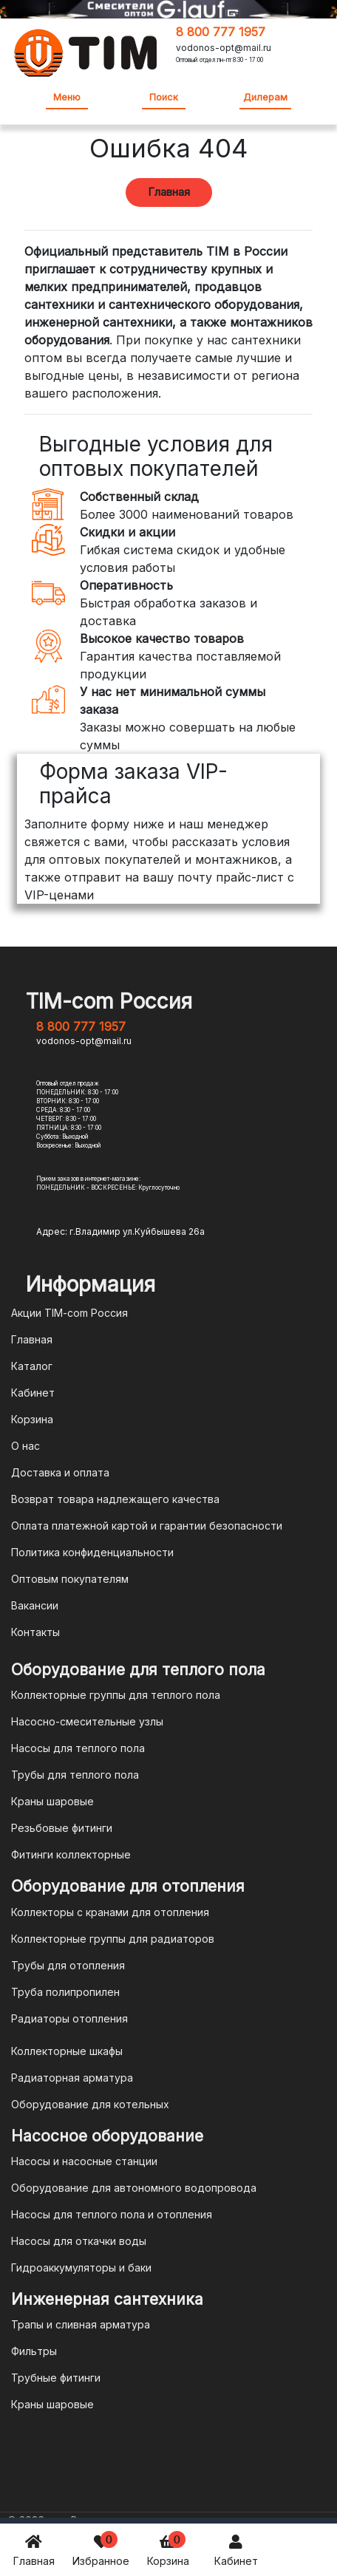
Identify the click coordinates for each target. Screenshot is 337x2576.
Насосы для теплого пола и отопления (111, 2214)
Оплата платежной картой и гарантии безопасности (146, 1525)
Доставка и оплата (60, 1472)
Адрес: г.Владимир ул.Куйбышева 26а (120, 1231)
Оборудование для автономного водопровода (133, 2187)
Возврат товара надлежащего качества (115, 1499)
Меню (67, 97)
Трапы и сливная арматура (80, 2324)
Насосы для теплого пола (78, 1748)
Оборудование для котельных (90, 2104)
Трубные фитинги (56, 2377)
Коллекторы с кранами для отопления (110, 1912)
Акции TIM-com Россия (69, 1312)
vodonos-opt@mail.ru (223, 47)
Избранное (100, 2549)
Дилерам (265, 97)
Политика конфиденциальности (92, 1552)
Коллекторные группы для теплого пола (115, 1695)
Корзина (168, 2549)
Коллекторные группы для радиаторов (112, 1938)
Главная (34, 2549)
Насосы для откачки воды (78, 2241)
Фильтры (34, 2351)
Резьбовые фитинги (61, 1828)
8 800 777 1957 (220, 31)
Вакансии (34, 1605)
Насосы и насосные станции (84, 2161)
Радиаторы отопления (69, 2018)
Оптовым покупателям (70, 1578)
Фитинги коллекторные (71, 1854)
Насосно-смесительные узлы (87, 1721)
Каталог (31, 1366)
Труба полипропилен (65, 1992)
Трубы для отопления (68, 1965)
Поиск (163, 97)
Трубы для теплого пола (75, 1774)
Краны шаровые (52, 1801)
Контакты (35, 1632)
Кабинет (236, 2549)
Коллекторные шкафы (67, 2051)
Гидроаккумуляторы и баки (81, 2267)
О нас (25, 1445)
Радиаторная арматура (72, 2077)
